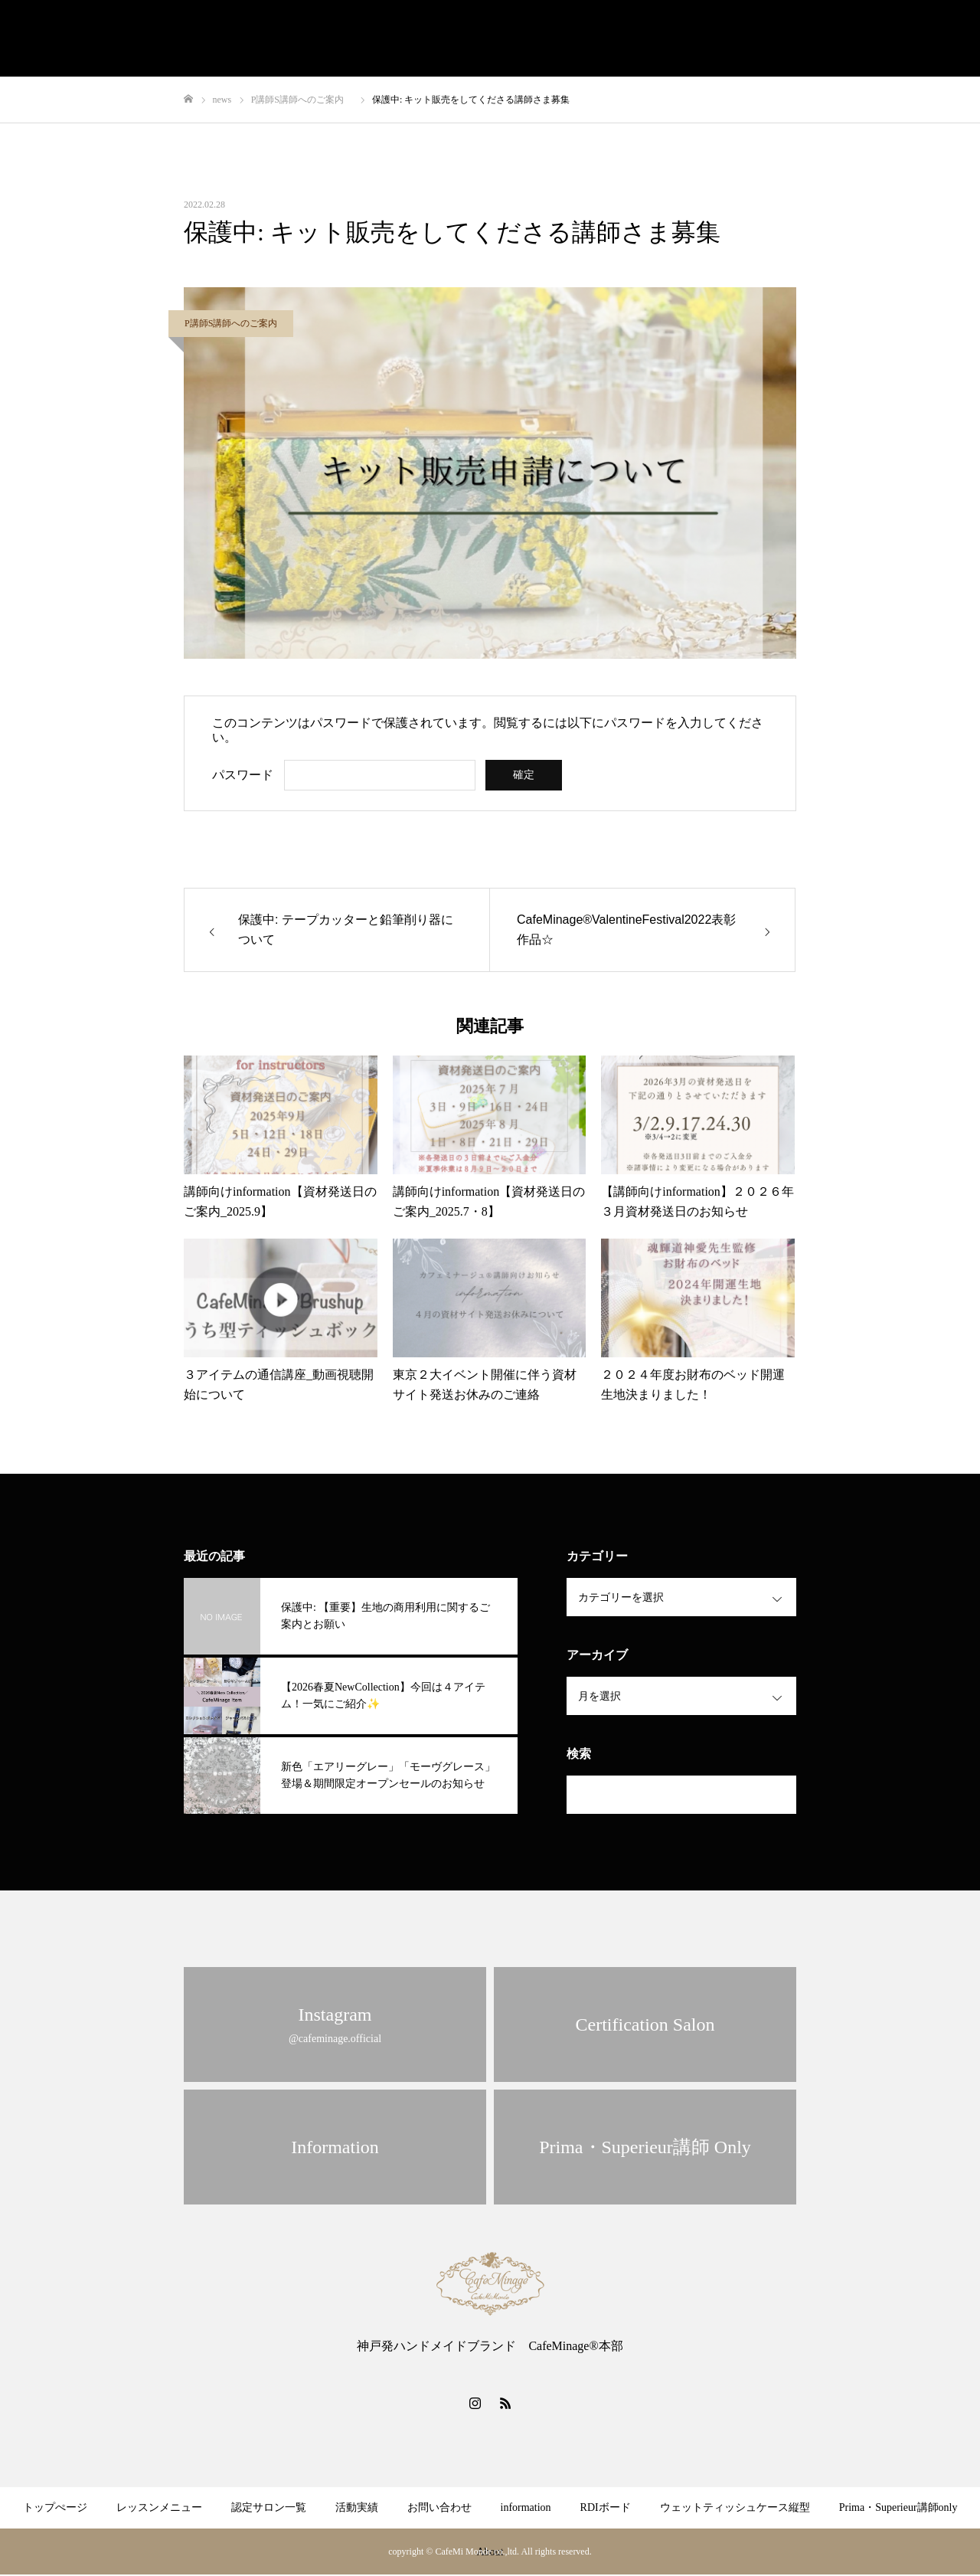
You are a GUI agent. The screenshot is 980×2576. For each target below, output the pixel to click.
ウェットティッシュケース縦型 (735, 2507)
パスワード (242, 774)
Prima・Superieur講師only (898, 2507)
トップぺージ (55, 2507)
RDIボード (605, 2507)
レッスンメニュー (159, 2507)
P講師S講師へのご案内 (235, 323)
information (526, 2507)
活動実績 (356, 2507)
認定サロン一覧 (268, 2507)
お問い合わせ (439, 2507)
